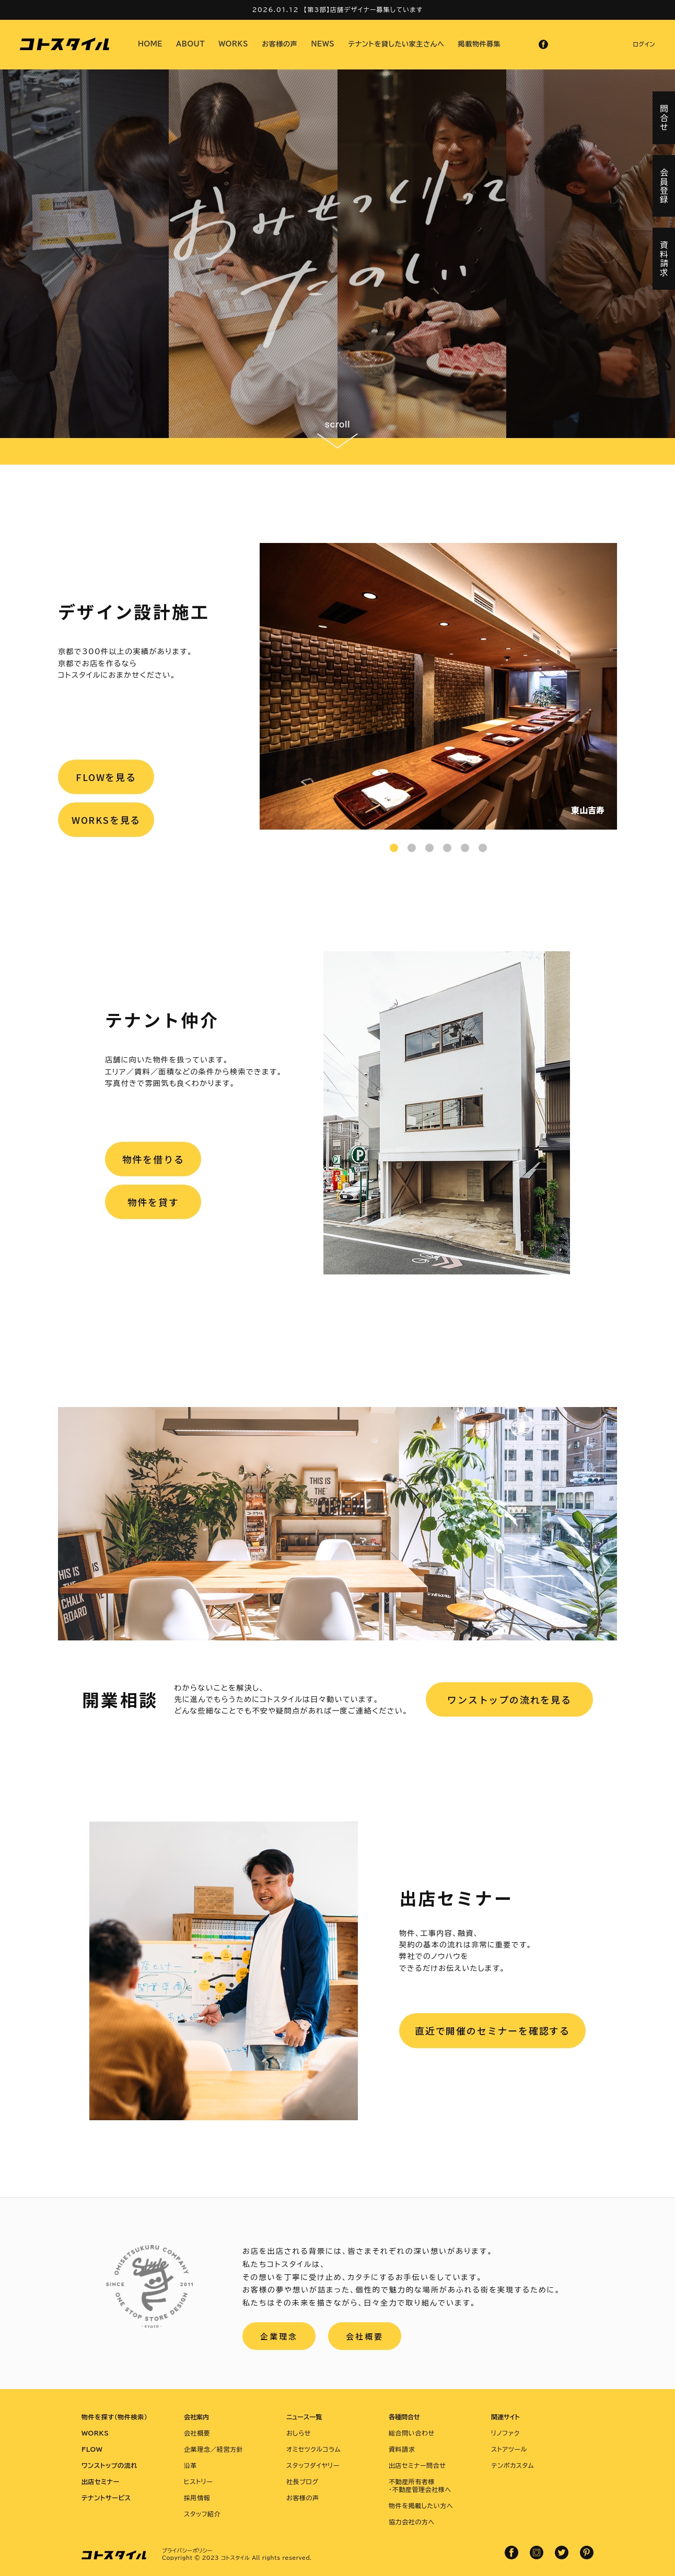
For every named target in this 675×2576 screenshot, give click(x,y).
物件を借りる (153, 1159)
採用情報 (197, 2498)
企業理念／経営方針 (213, 2449)
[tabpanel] (438, 686)
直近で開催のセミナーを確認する (492, 2030)
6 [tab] (483, 848)
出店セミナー (101, 2481)
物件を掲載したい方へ (421, 2505)
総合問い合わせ (412, 2433)
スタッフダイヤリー (313, 2465)
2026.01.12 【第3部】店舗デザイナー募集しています (337, 9)
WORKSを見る (106, 819)
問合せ (664, 118)
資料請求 (402, 2449)
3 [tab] (429, 848)
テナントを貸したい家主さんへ (396, 44)
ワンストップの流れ (109, 2465)
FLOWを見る (106, 777)
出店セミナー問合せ (417, 2465)
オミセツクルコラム (313, 2449)
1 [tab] (394, 848)
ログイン (644, 44)
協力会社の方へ (412, 2522)
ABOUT (190, 44)
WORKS (233, 44)
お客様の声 (279, 44)
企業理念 (279, 2336)
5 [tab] (465, 848)
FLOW (92, 2449)
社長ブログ (302, 2481)
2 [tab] (412, 848)
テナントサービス (106, 2498)
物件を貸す (153, 1202)
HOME (150, 44)
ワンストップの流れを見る (509, 1699)
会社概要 (364, 2336)
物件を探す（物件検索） (114, 2417)
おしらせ (298, 2433)
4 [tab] (447, 848)
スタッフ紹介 (202, 2514)
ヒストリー (198, 2481)
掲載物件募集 (479, 44)
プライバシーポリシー (187, 2550)
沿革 (190, 2465)
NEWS (322, 44)
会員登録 (664, 186)
